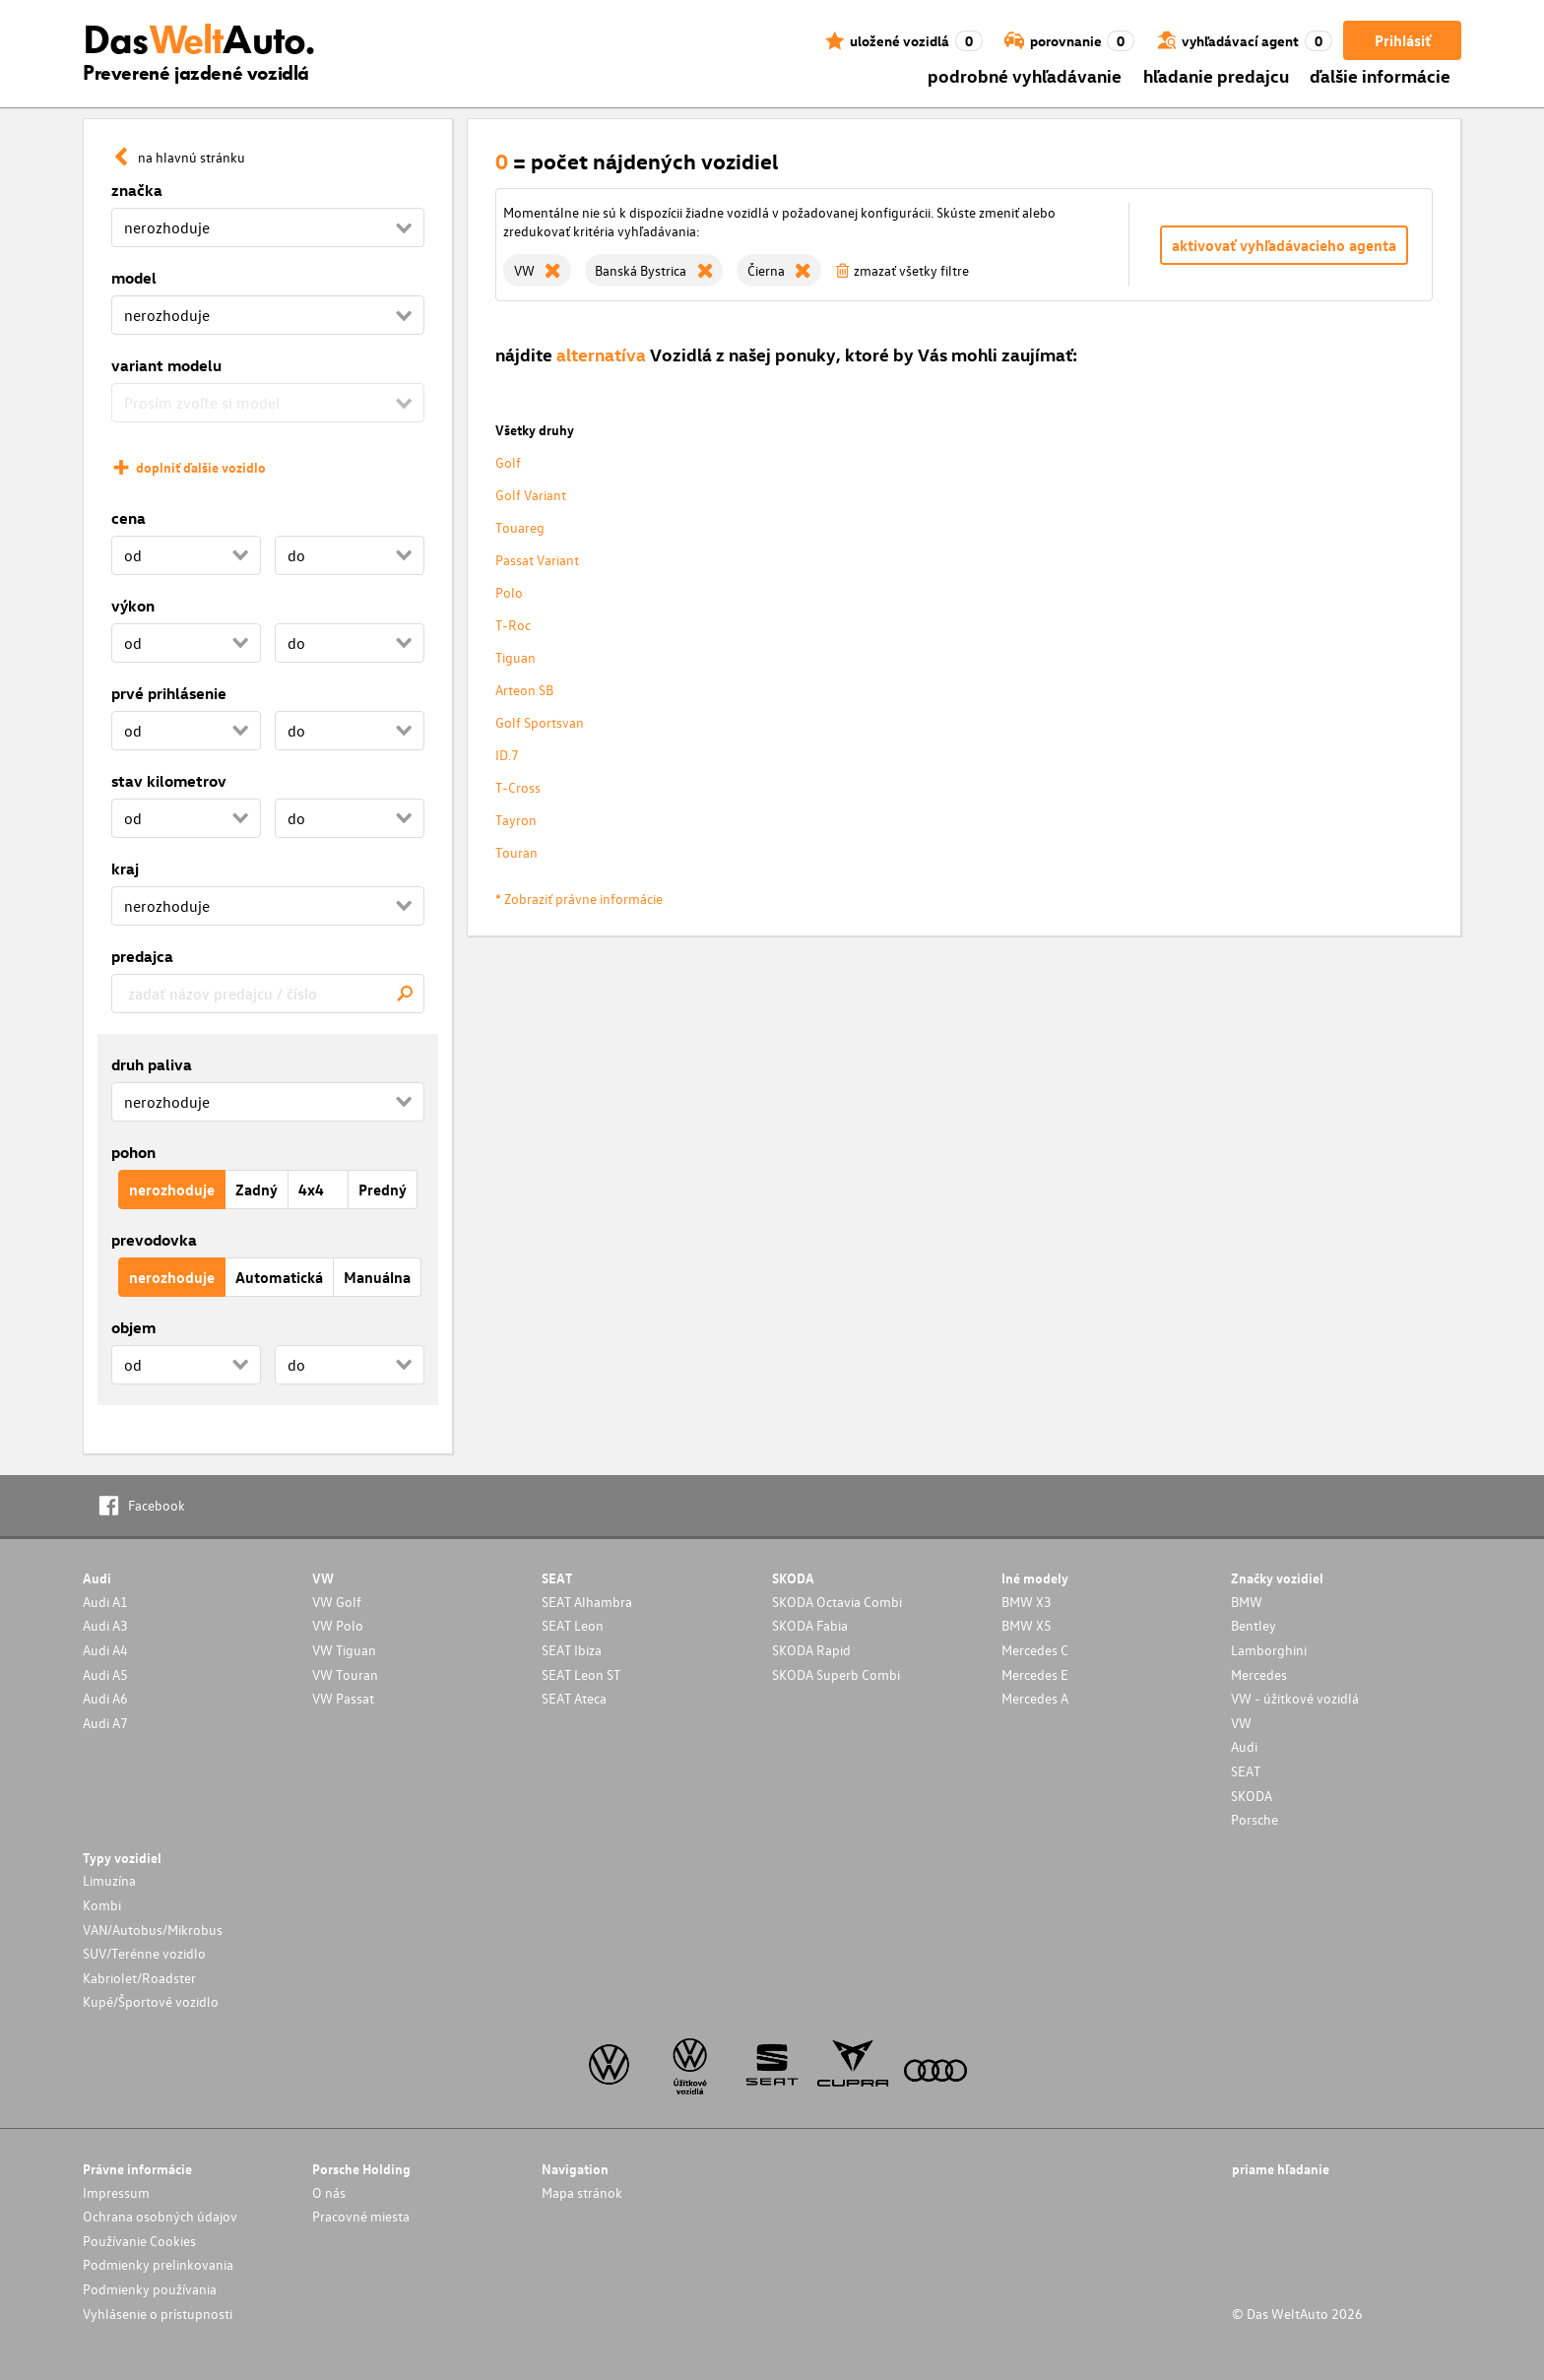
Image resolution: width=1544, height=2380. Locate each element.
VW (1241, 1722)
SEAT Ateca (574, 1698)
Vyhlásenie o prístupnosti (157, 2313)
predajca (142, 956)
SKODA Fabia (810, 1625)
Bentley (1253, 1625)
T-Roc (513, 624)
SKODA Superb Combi (836, 1674)
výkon (133, 605)
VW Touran (345, 1674)
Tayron (516, 819)
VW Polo (337, 1625)
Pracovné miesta (361, 2216)
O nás (329, 2192)
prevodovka (154, 1240)
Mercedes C (1034, 1649)
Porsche (1254, 1819)
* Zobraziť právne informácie (579, 898)
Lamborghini (1269, 1649)
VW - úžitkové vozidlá (1295, 1698)
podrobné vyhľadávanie (1025, 75)
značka (136, 190)
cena (128, 518)
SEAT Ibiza (572, 1649)
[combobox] (267, 993)
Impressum (116, 2192)
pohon (133, 1152)
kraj (125, 868)
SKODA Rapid (811, 1649)
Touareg (520, 527)
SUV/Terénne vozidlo (144, 1953)
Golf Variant (530, 494)
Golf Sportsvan (539, 722)
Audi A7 (105, 1722)
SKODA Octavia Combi (837, 1601)
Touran (516, 852)
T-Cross (518, 787)
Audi (1244, 1746)
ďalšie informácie (1380, 75)
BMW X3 (1026, 1601)
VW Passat (343, 1698)
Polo (509, 592)
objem (133, 1327)
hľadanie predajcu (1216, 75)
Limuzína (109, 1880)
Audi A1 (105, 1601)
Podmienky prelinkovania (158, 2264)
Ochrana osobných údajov (160, 2216)
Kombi (102, 1905)
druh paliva (151, 1064)
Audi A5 (105, 1674)
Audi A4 (105, 1649)
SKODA (1251, 1795)
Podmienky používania (150, 2289)
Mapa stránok (582, 2192)
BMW (1246, 1601)
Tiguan (515, 657)
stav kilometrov (168, 781)
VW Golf (336, 1601)
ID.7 (507, 754)
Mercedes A (1034, 1698)
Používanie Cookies (139, 2240)
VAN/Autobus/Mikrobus (153, 1929)
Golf (508, 462)
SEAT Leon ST (581, 1674)
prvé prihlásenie (168, 693)
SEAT (1245, 1771)
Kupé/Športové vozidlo (151, 2001)
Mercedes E (1034, 1674)
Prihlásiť (1403, 40)
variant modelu (166, 365)
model (134, 278)
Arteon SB (524, 689)
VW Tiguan (344, 1649)
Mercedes (1259, 1674)
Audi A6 (105, 1698)
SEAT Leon (573, 1625)
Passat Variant (537, 559)
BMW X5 (1026, 1625)
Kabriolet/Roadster (139, 1977)
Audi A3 (105, 1625)
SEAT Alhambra (587, 1601)
